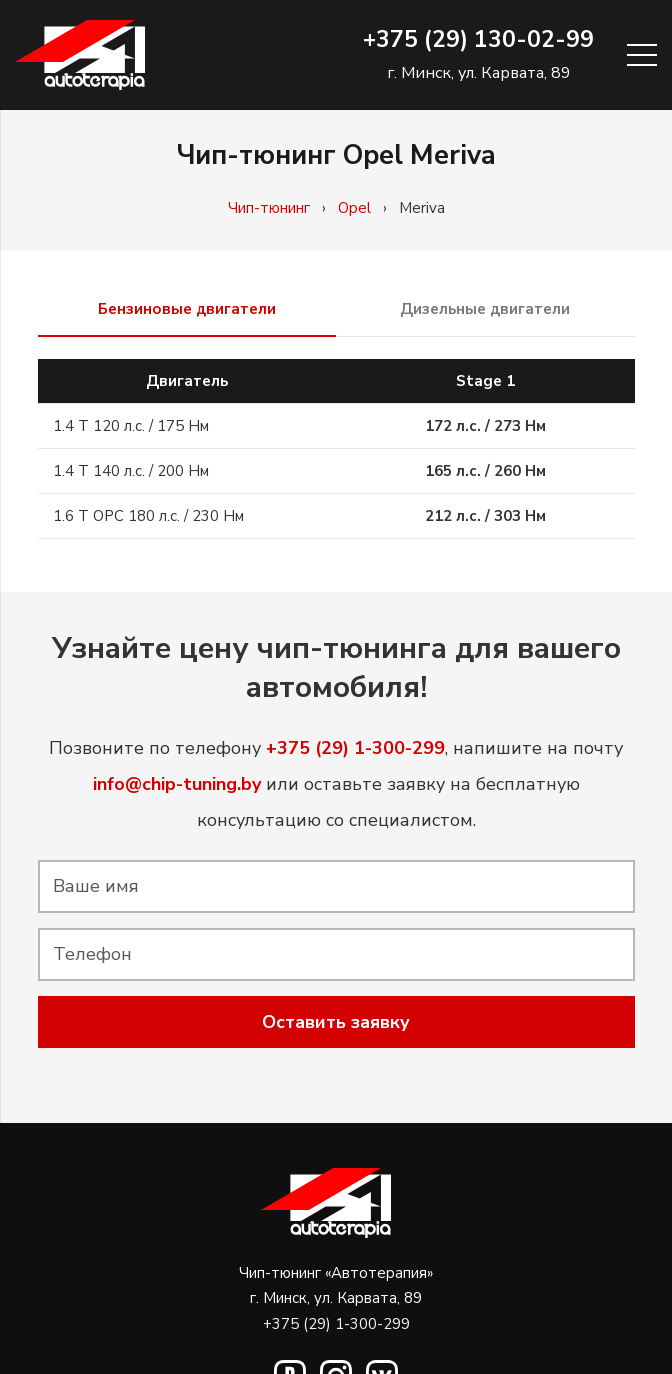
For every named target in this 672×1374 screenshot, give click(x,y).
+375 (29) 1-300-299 (336, 1324)
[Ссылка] (80, 55)
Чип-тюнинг (269, 208)
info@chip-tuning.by (177, 784)
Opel (354, 208)
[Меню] (642, 55)
